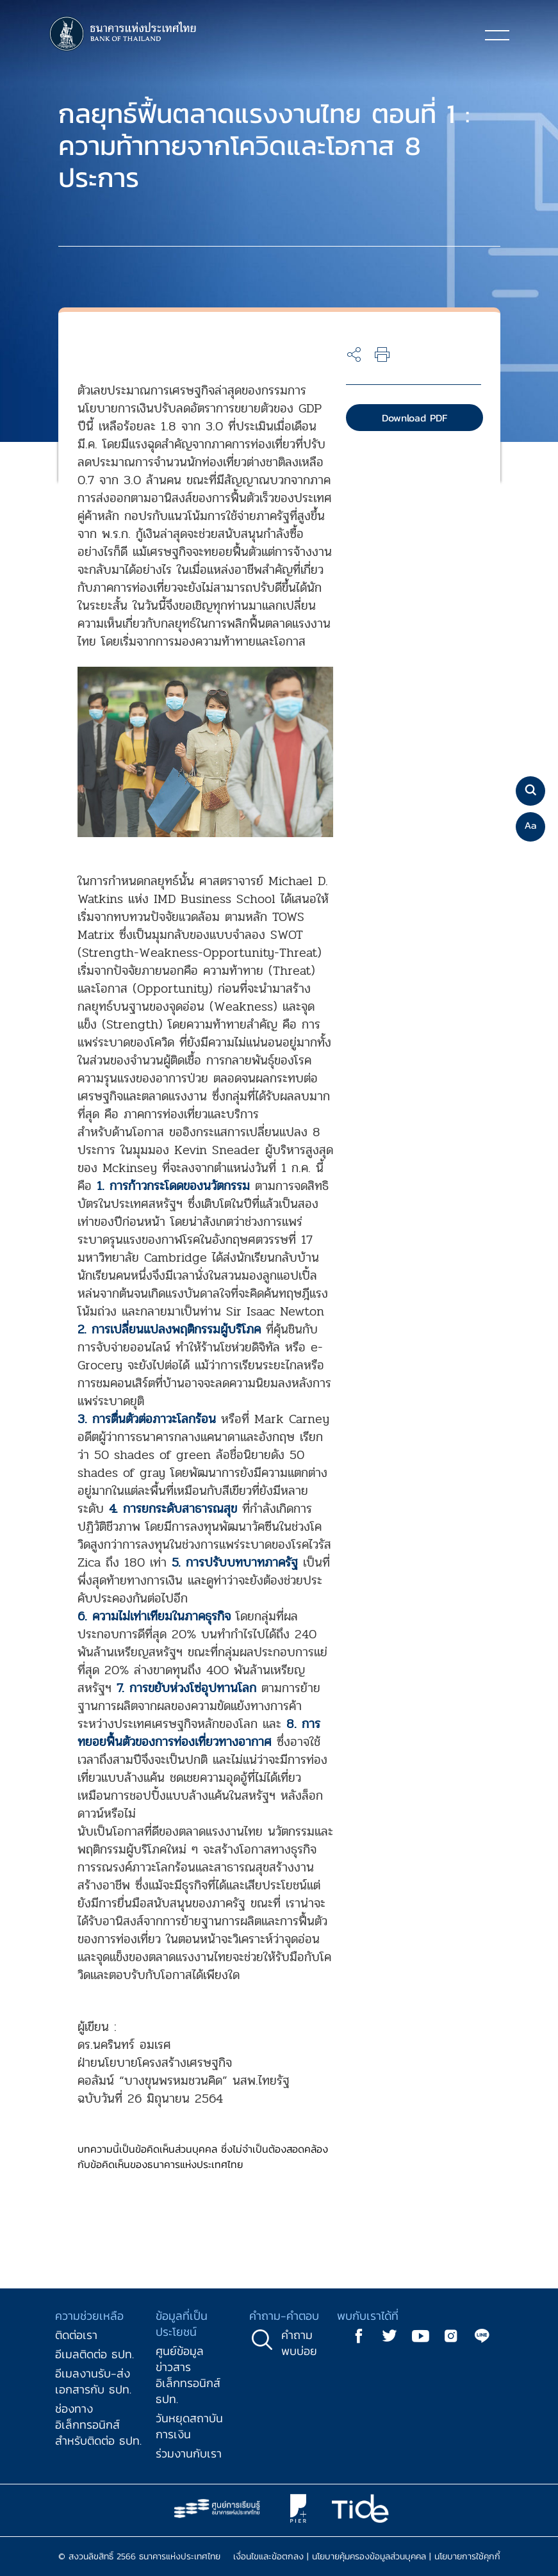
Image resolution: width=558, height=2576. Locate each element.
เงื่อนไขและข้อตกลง (268, 2556)
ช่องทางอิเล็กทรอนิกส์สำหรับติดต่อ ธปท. (98, 2424)
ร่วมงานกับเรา (189, 2453)
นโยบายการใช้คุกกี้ (467, 2556)
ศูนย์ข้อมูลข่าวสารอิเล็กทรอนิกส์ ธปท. (188, 2375)
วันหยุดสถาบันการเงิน (189, 2426)
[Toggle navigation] (497, 34)
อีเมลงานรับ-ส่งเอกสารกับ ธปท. (93, 2381)
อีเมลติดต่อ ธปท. (94, 2354)
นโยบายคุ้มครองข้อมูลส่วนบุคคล (369, 2556)
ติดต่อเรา (76, 2335)
